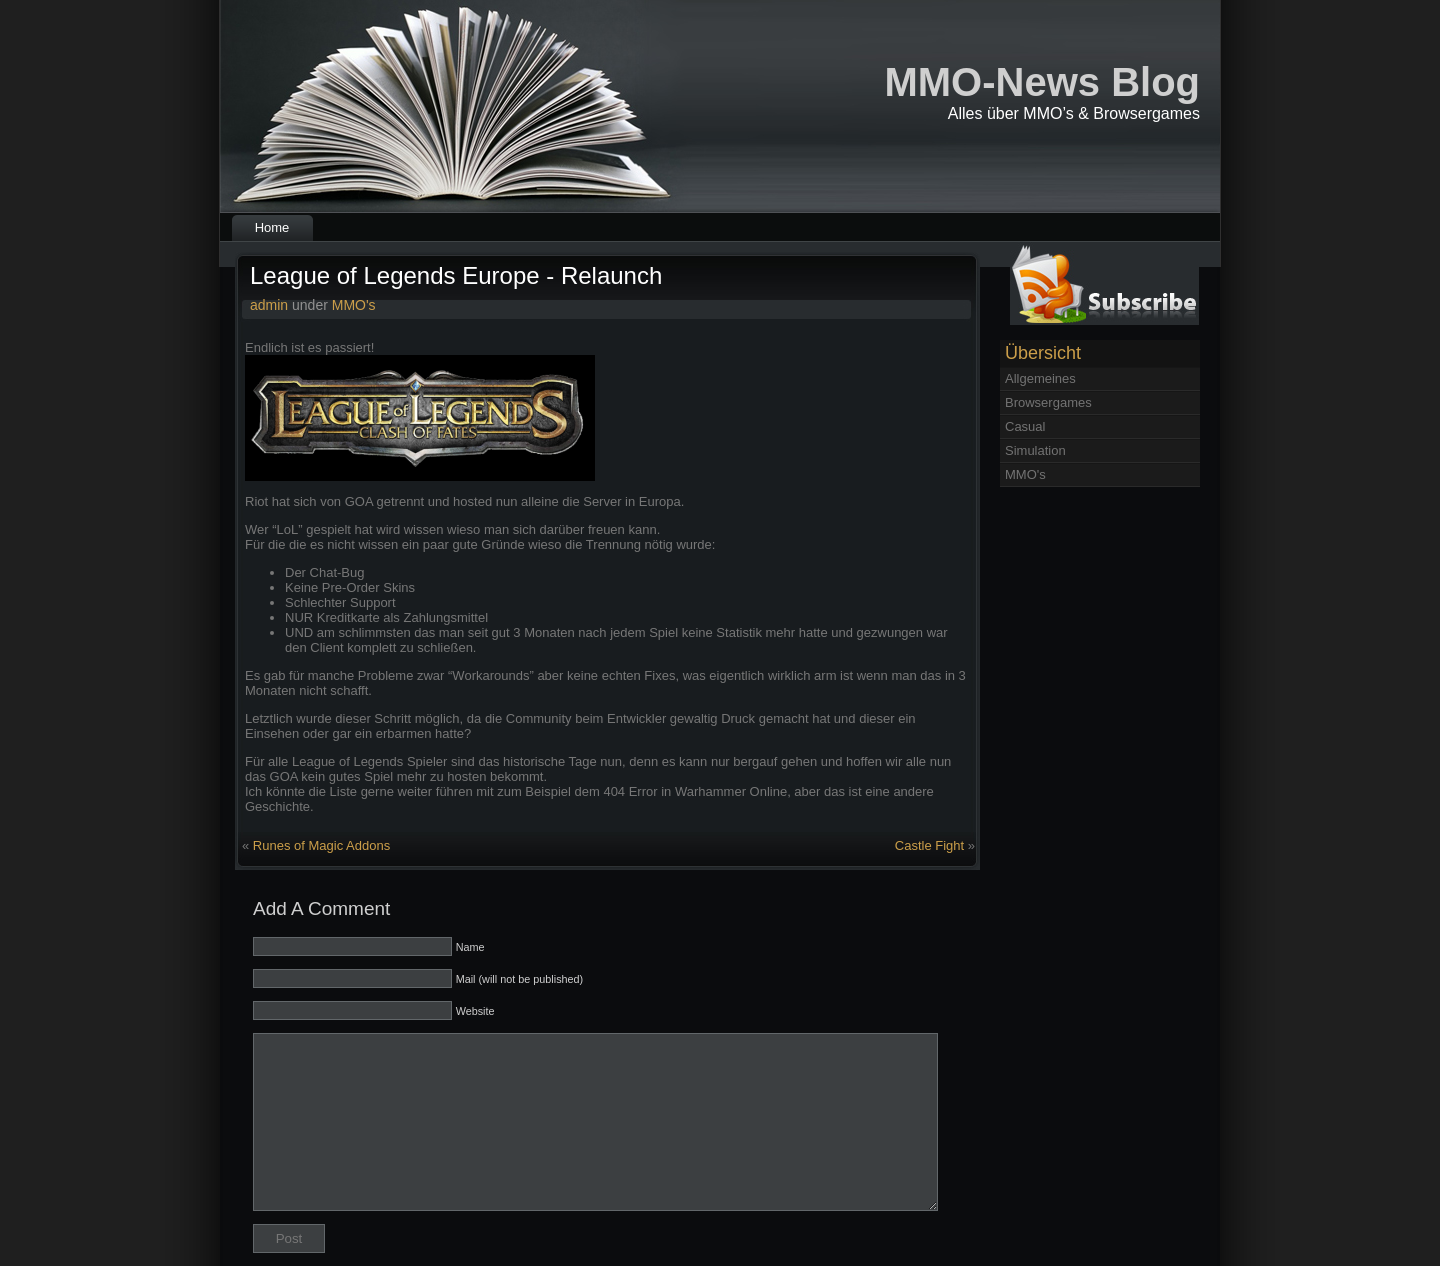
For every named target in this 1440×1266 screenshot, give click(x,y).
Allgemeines (1040, 378)
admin (269, 305)
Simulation (1035, 450)
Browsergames (1048, 402)
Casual (1025, 426)
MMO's (354, 305)
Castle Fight (929, 845)
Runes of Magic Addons (321, 845)
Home (272, 227)
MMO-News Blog (1042, 82)
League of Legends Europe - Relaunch (456, 275)
